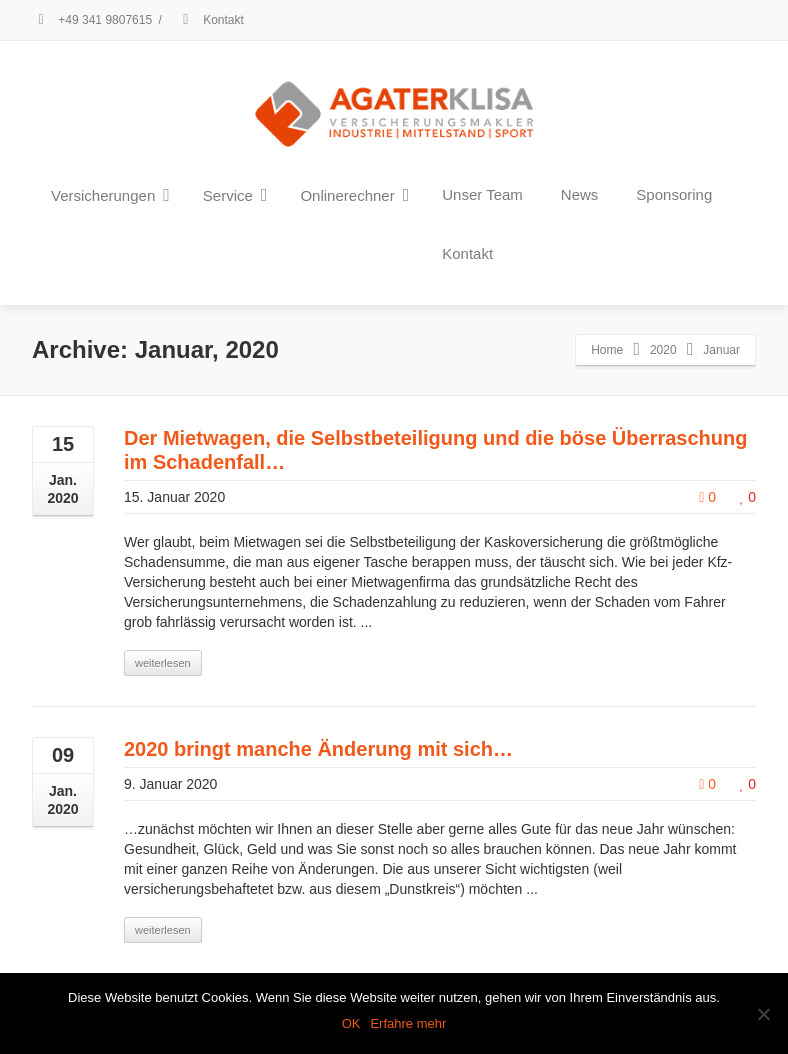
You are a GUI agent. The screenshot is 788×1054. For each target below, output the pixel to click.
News (580, 194)
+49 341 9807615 (92, 20)
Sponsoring (674, 194)
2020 (663, 350)
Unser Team (482, 194)
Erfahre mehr (408, 1023)
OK (351, 1023)
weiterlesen (163, 663)
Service (235, 195)
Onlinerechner (354, 195)
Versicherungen (110, 195)
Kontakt (210, 20)
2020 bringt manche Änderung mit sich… (318, 749)
